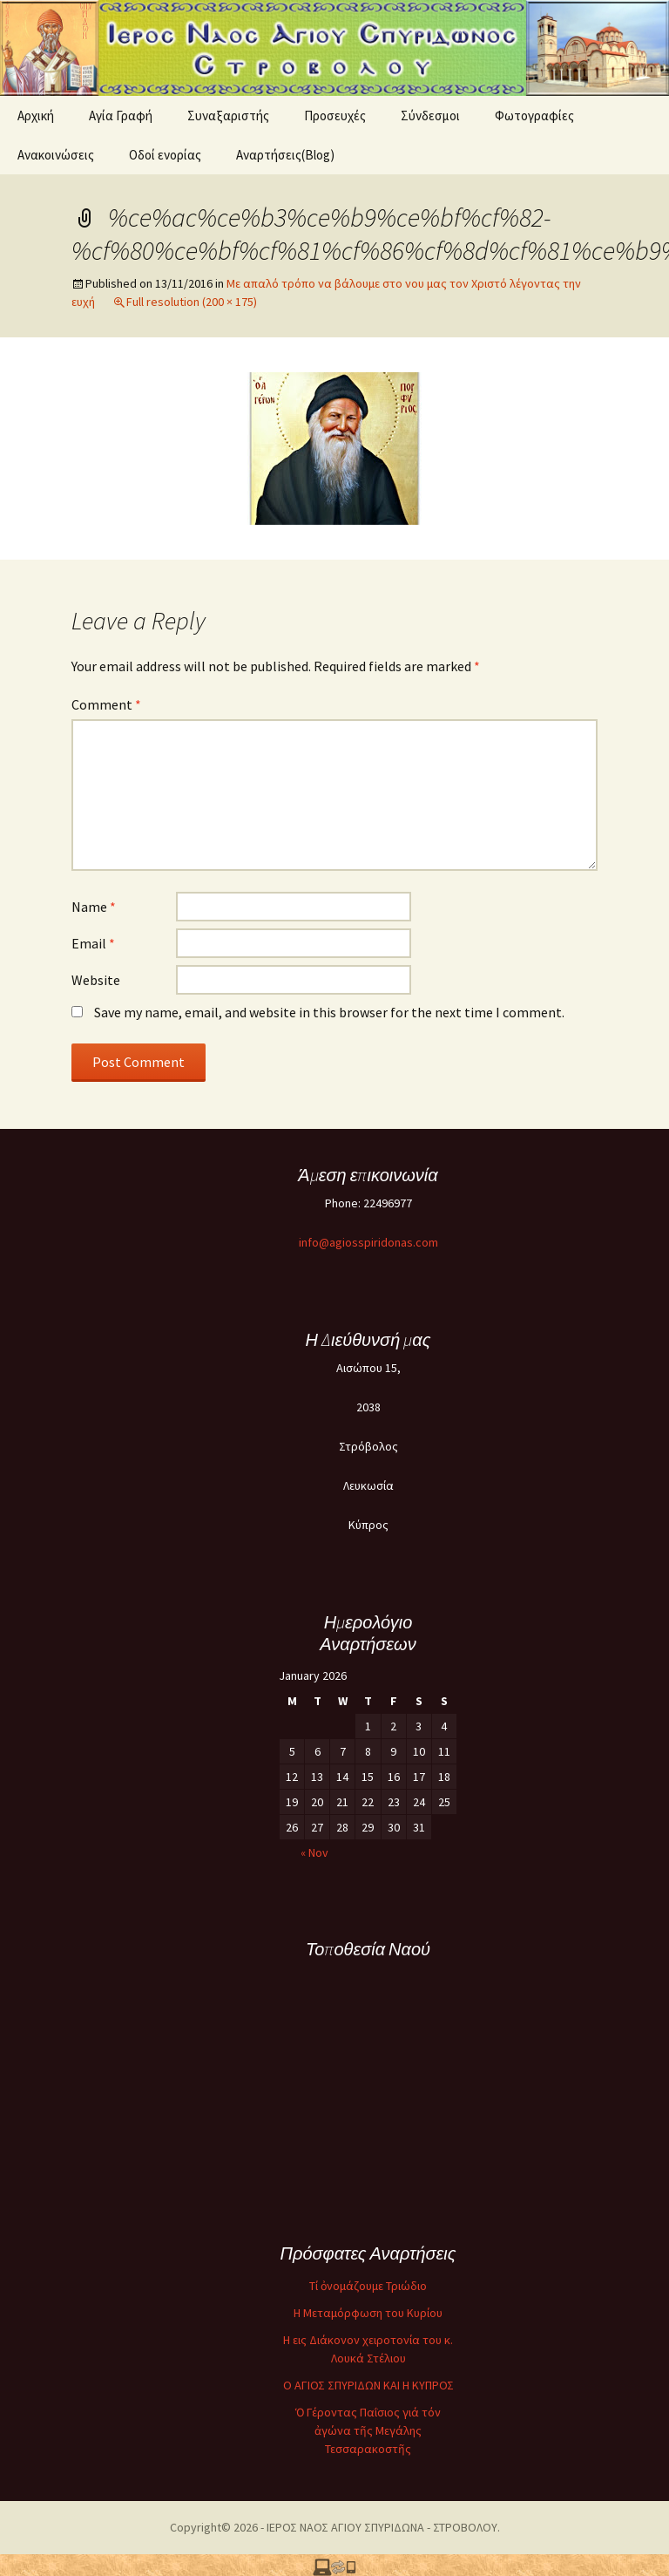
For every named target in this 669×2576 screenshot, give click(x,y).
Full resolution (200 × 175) (191, 301)
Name (93, 906)
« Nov (314, 1852)
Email (93, 943)
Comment (106, 704)
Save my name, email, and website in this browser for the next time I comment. (329, 1012)
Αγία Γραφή (120, 115)
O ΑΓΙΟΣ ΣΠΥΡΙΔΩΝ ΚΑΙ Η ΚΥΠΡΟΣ (368, 2385)
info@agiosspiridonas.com (368, 1242)
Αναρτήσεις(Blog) (285, 154)
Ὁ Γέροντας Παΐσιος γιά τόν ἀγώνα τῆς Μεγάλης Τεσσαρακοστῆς (368, 2430)
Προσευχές (335, 115)
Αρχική (35, 115)
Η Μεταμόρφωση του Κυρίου (368, 2313)
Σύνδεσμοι (430, 115)
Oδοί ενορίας (165, 154)
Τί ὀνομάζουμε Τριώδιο (368, 2286)
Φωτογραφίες (534, 115)
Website (95, 980)
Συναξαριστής (228, 115)
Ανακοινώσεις (55, 154)
